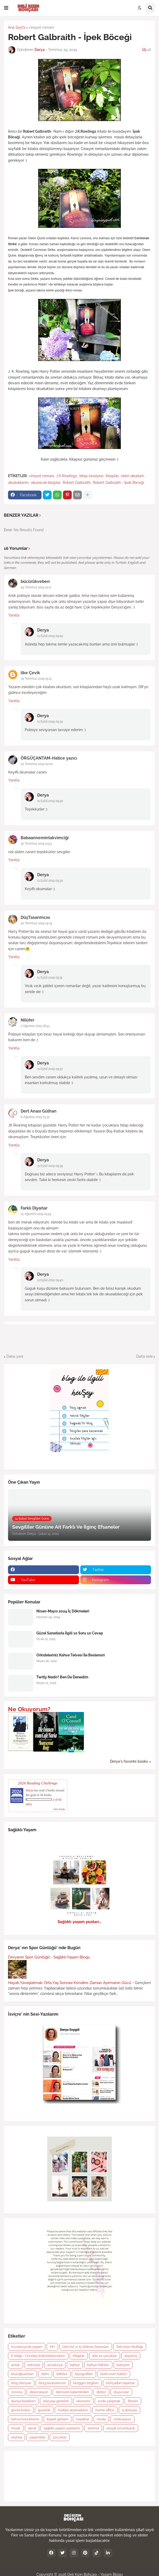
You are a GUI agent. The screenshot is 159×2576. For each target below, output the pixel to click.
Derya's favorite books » (130, 1761)
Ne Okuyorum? (29, 1709)
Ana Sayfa (16, 27)
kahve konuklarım (25, 2419)
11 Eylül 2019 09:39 (50, 1166)
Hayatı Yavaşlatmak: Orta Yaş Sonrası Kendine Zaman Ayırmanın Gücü (69, 1982)
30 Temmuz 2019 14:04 (36, 923)
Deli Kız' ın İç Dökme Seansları (85, 2347)
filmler (133, 2401)
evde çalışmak (109, 2401)
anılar (15, 2365)
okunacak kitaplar (45, 482)
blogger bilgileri (86, 2383)
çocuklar (60, 2437)
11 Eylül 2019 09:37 (50, 1069)
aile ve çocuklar (104, 2356)
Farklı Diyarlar (34, 1208)
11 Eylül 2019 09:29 (50, 636)
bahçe (75, 2365)
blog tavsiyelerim (52, 2383)
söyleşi (16, 2437)
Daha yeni (14, 1356)
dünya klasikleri (23, 2401)
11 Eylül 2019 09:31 (49, 977)
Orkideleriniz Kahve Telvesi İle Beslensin (70, 1655)
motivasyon (122, 2419)
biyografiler (84, 2374)
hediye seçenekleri (73, 2410)
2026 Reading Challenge (38, 1783)
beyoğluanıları (22, 2374)
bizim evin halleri (113, 2374)
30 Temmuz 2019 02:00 (37, 764)
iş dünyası (129, 2410)
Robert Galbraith (77, 482)
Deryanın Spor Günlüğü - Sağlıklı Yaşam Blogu (49, 1957)
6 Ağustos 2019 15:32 (35, 1117)
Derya (43, 630)
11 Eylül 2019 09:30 (50, 721)
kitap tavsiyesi (91, 476)
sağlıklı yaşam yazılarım (62, 2428)
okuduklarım (18, 482)
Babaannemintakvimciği (45, 837)
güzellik (44, 2410)
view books (59, 1809)
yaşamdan (37, 2437)
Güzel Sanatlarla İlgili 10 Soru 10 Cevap (69, 1633)
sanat (32, 2428)
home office (105, 2410)
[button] (6, 8)
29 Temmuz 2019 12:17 (36, 587)
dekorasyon (39, 2392)
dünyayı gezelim (56, 2401)
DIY (52, 2347)
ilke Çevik (30, 672)
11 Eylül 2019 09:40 (50, 1280)
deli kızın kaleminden (72, 2392)
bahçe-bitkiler (98, 2365)
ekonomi (83, 2401)
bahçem (123, 2365)
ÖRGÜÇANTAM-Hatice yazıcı (49, 758)
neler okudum (132, 476)
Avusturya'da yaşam (26, 2347)
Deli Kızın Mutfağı (129, 2347)
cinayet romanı (41, 27)
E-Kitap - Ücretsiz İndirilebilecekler (38, 2356)
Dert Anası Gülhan (39, 1111)
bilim (45, 2374)
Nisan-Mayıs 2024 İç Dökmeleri (62, 1611)
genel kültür (20, 2410)
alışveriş (130, 2356)
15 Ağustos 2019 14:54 (36, 1214)
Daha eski (144, 1356)
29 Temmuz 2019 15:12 (36, 678)
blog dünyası (21, 2383)
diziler (101, 2392)
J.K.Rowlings (66, 476)
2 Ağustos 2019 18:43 (35, 1026)
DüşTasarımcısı (35, 917)
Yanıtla (14, 615)
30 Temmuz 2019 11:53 (36, 843)
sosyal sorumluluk (120, 2428)
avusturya (54, 2365)
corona (16, 2392)
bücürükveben (35, 581)
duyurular (121, 2392)
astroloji (33, 2365)
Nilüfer (27, 1020)
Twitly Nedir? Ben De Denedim (62, 1677)
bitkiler (62, 2374)
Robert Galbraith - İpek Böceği (118, 482)
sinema (93, 2428)
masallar (82, 2419)
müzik (15, 2428)
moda (101, 2419)
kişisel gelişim (57, 2419)
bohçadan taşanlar (120, 2383)
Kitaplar (112, 476)
